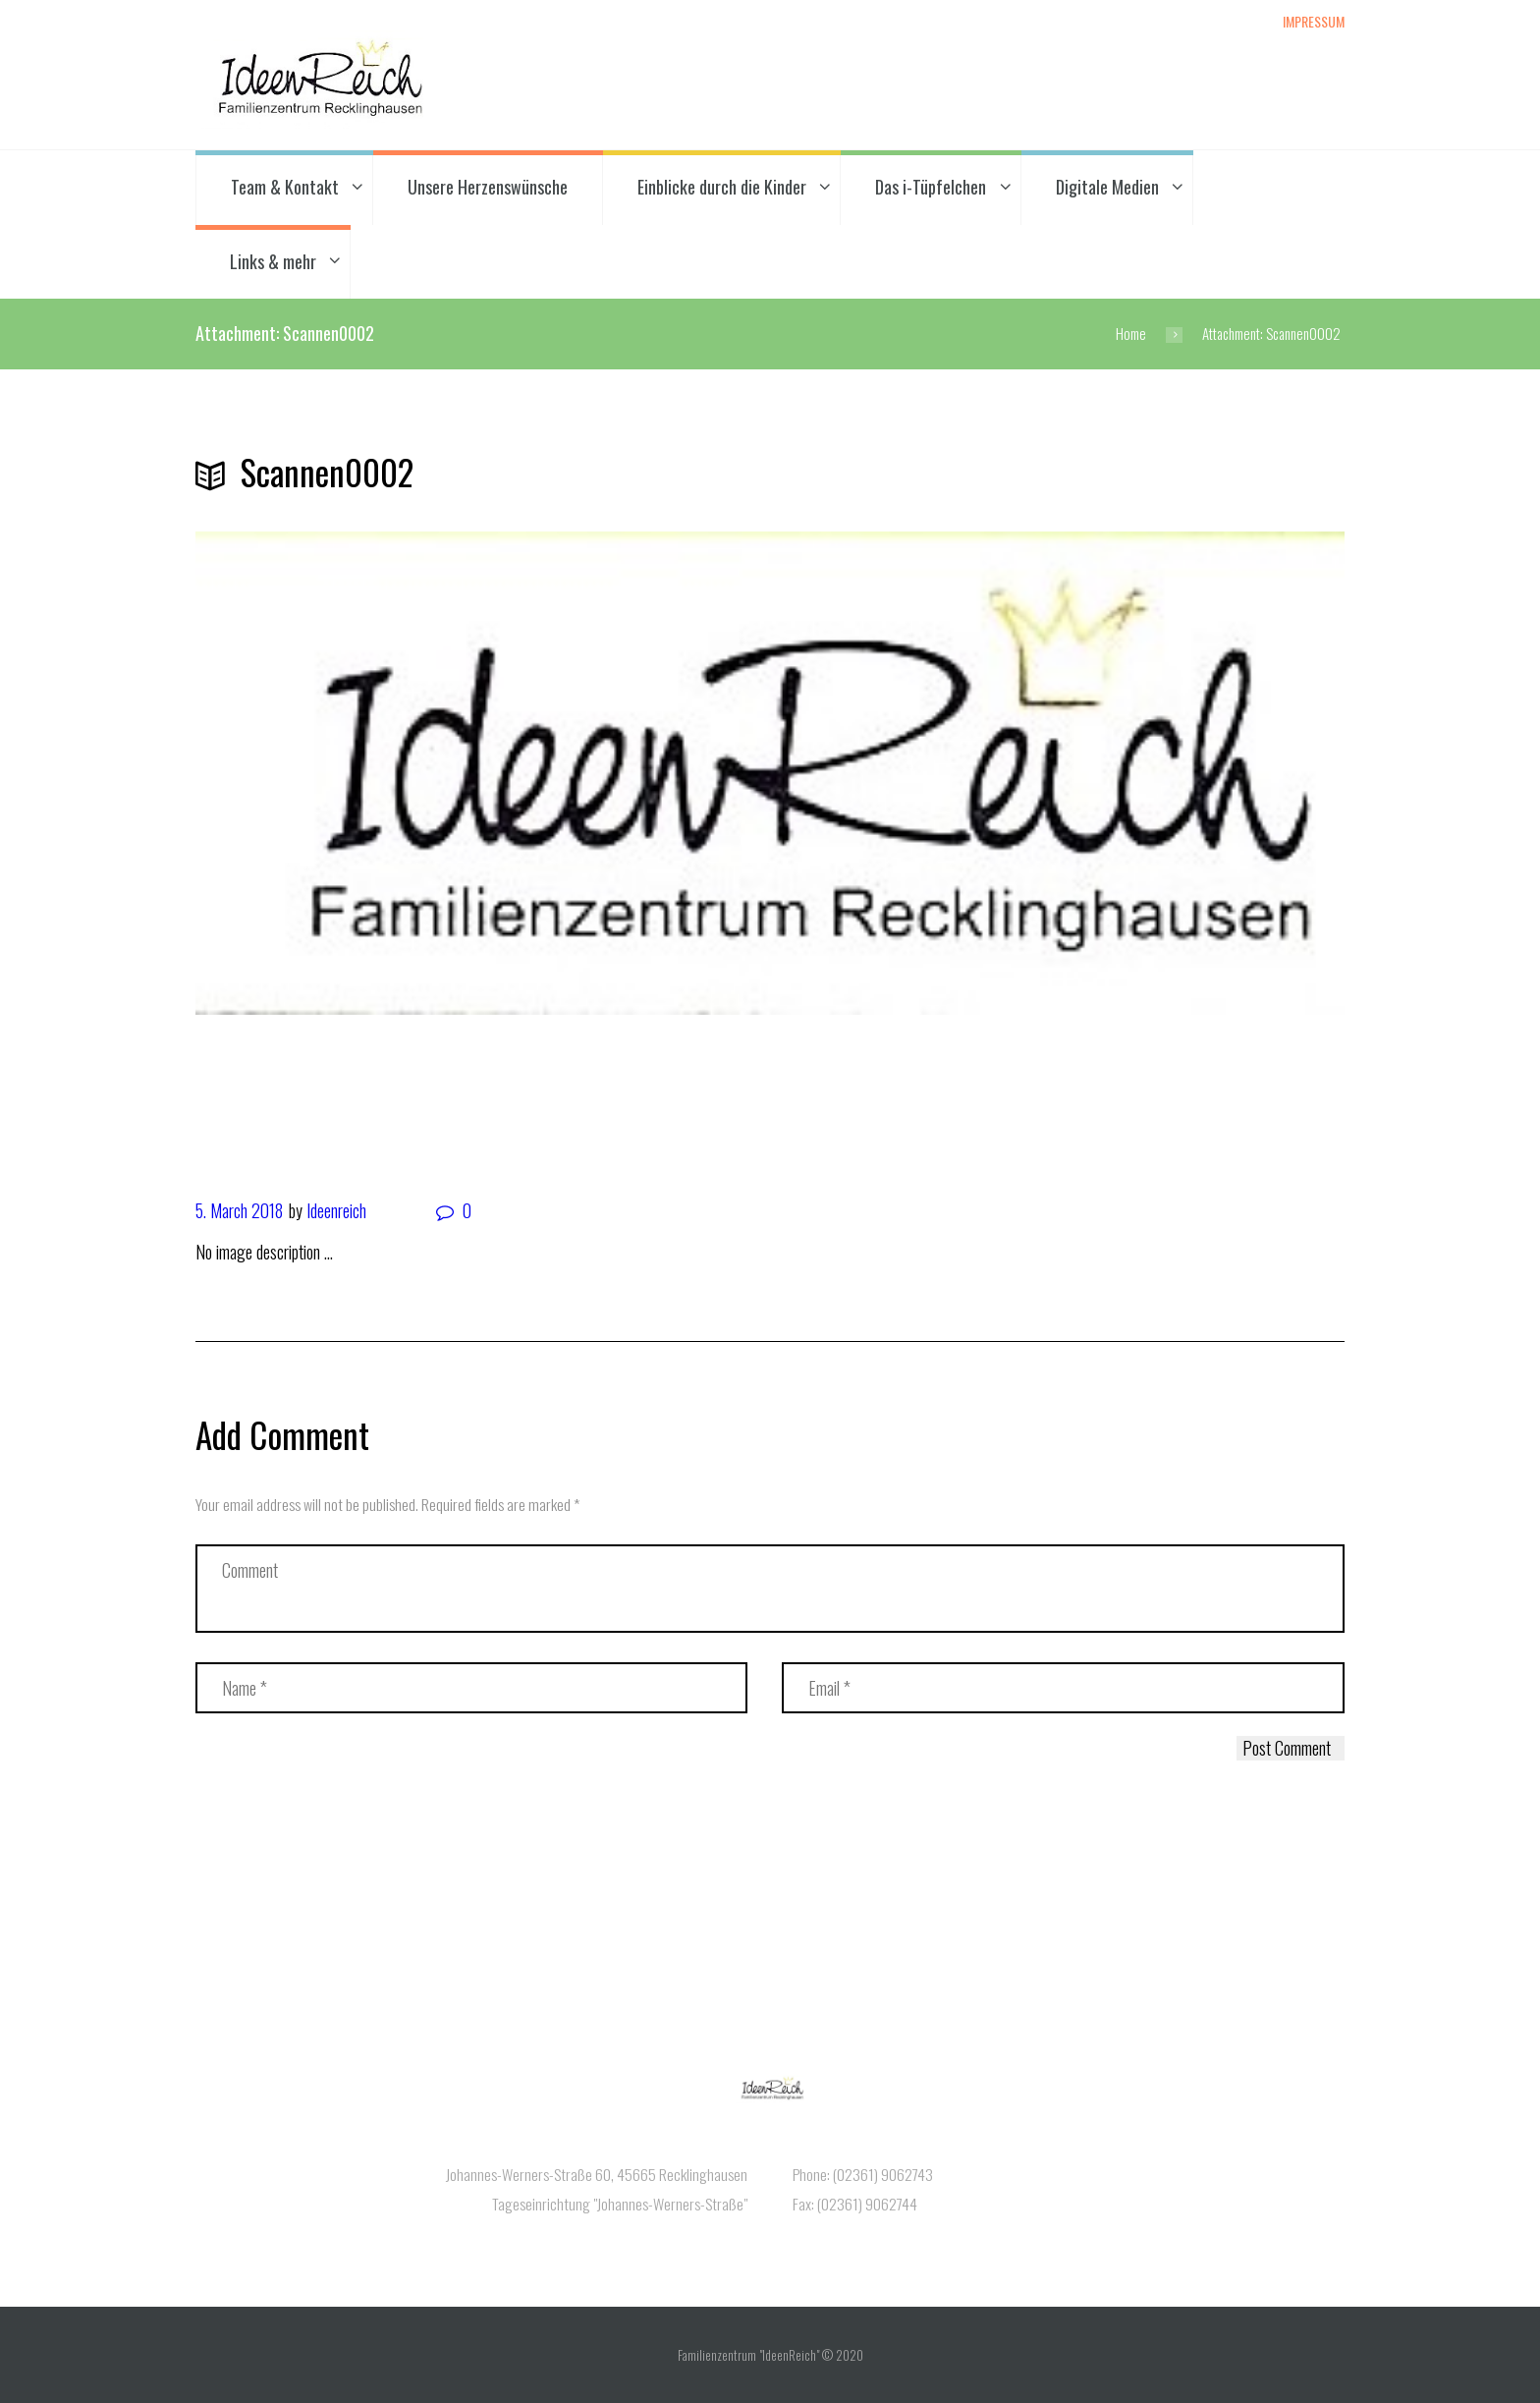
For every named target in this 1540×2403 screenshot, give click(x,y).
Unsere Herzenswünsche (488, 186)
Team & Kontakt (285, 186)
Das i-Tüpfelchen (930, 186)
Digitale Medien (1107, 186)
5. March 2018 (239, 1210)
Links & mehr (273, 261)
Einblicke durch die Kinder (721, 186)
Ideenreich (336, 1210)
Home (1131, 333)
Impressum (1314, 20)
